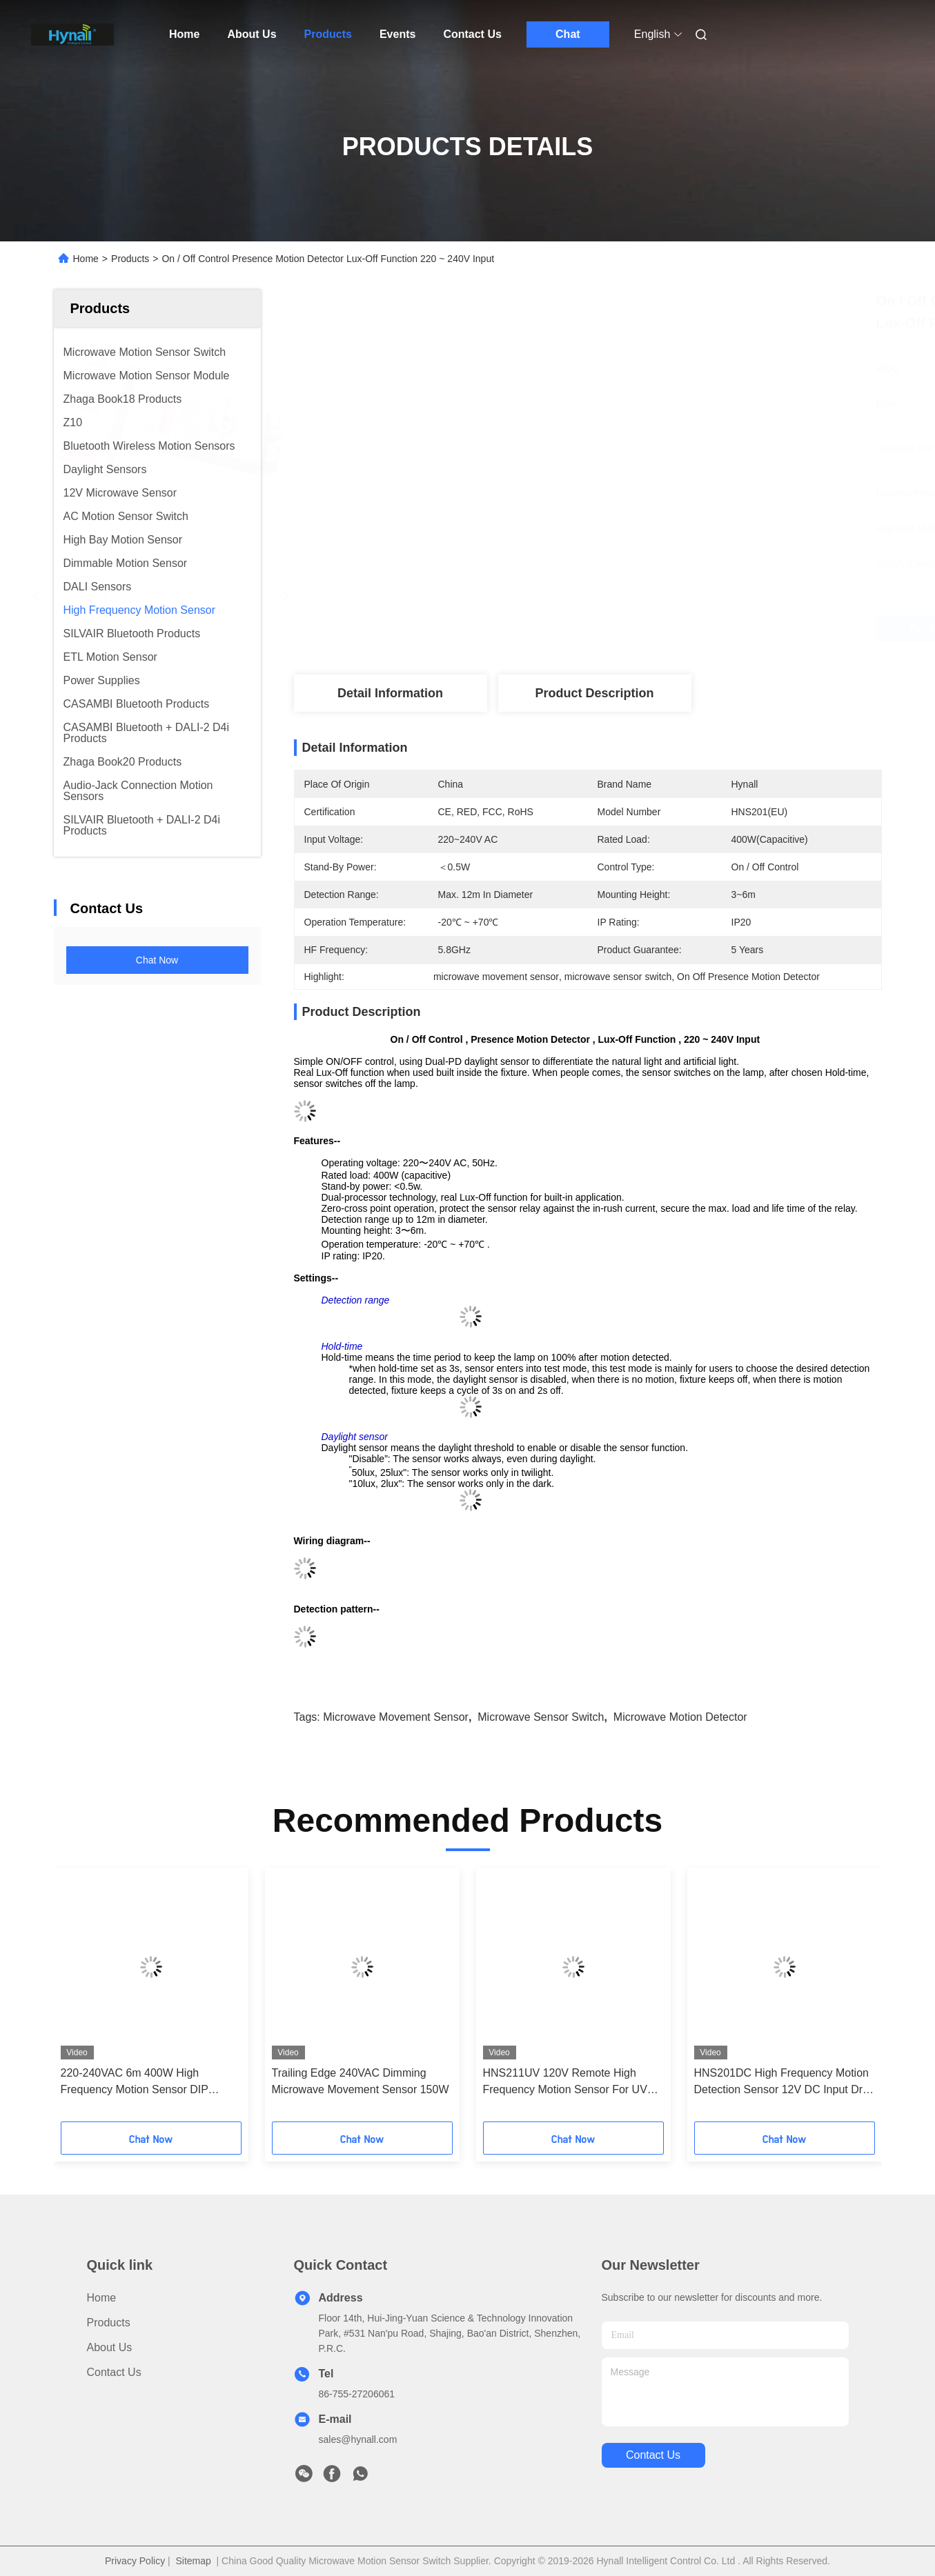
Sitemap (192, 2560)
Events (397, 34)
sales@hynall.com (358, 2439)
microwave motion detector (680, 1717)
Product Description (594, 693)
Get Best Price (662, 629)
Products (328, 34)
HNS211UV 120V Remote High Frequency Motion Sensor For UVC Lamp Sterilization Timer (569, 2082)
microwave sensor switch (541, 1717)
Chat (567, 34)
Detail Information (390, 693)
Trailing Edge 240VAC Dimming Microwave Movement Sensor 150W (360, 2081)
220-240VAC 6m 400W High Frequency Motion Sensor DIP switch (134, 2082)
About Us (251, 34)
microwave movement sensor (396, 1717)
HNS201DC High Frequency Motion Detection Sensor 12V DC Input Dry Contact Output (781, 2082)
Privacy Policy (135, 2560)
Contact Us (472, 34)
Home (184, 34)
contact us (653, 2455)
